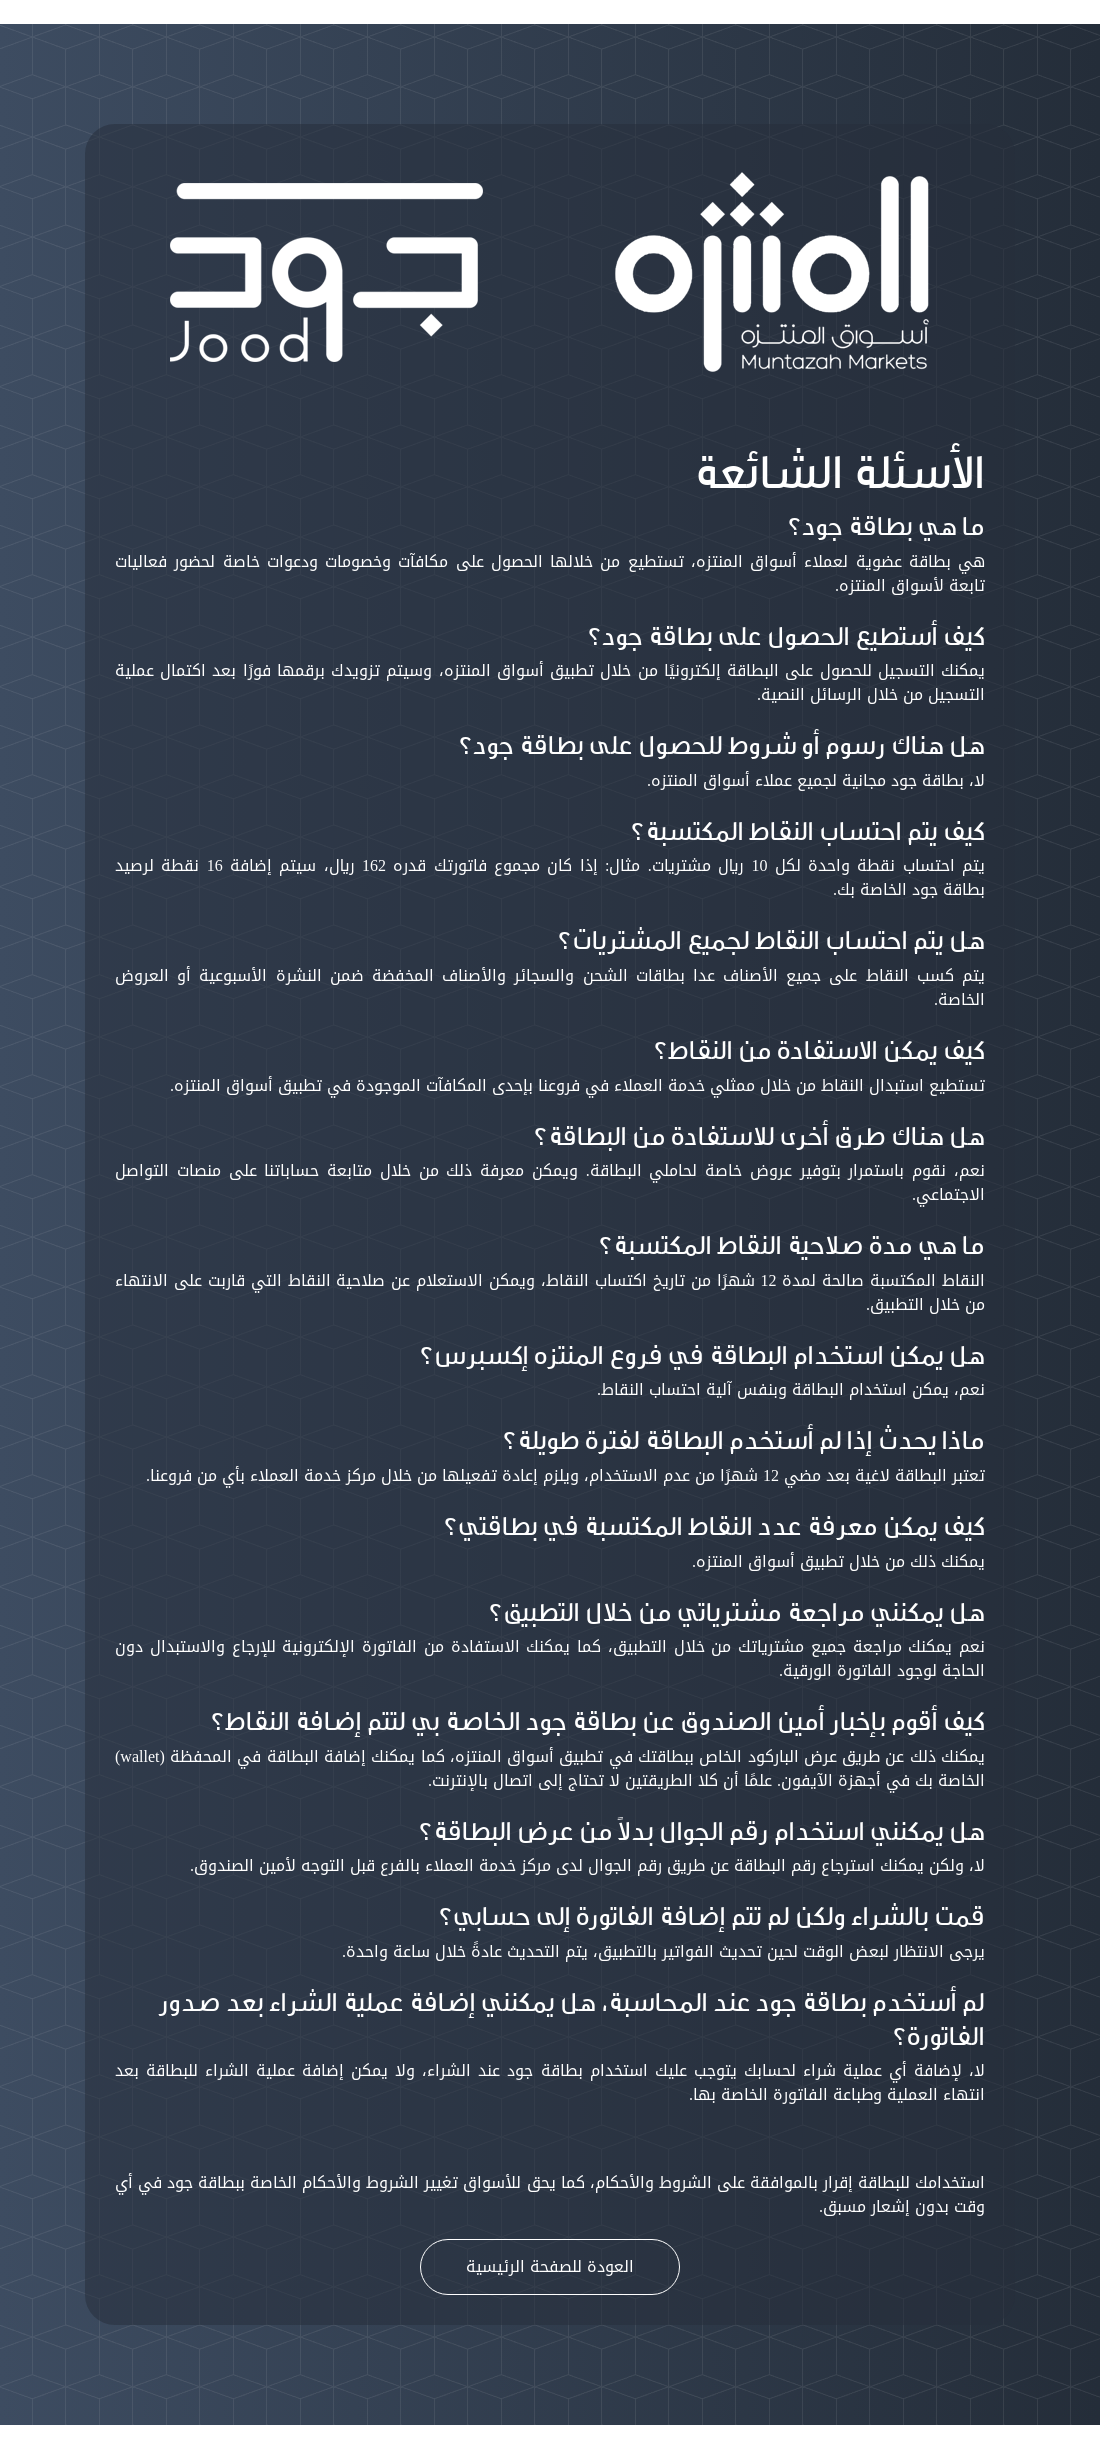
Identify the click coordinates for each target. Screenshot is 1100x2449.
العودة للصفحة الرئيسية (550, 2266)
